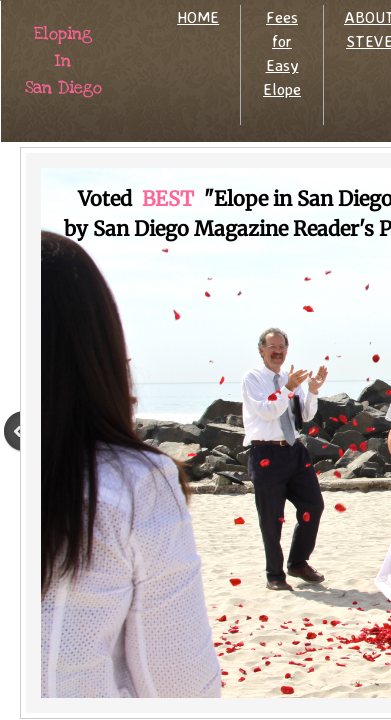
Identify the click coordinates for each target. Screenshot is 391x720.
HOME (198, 17)
